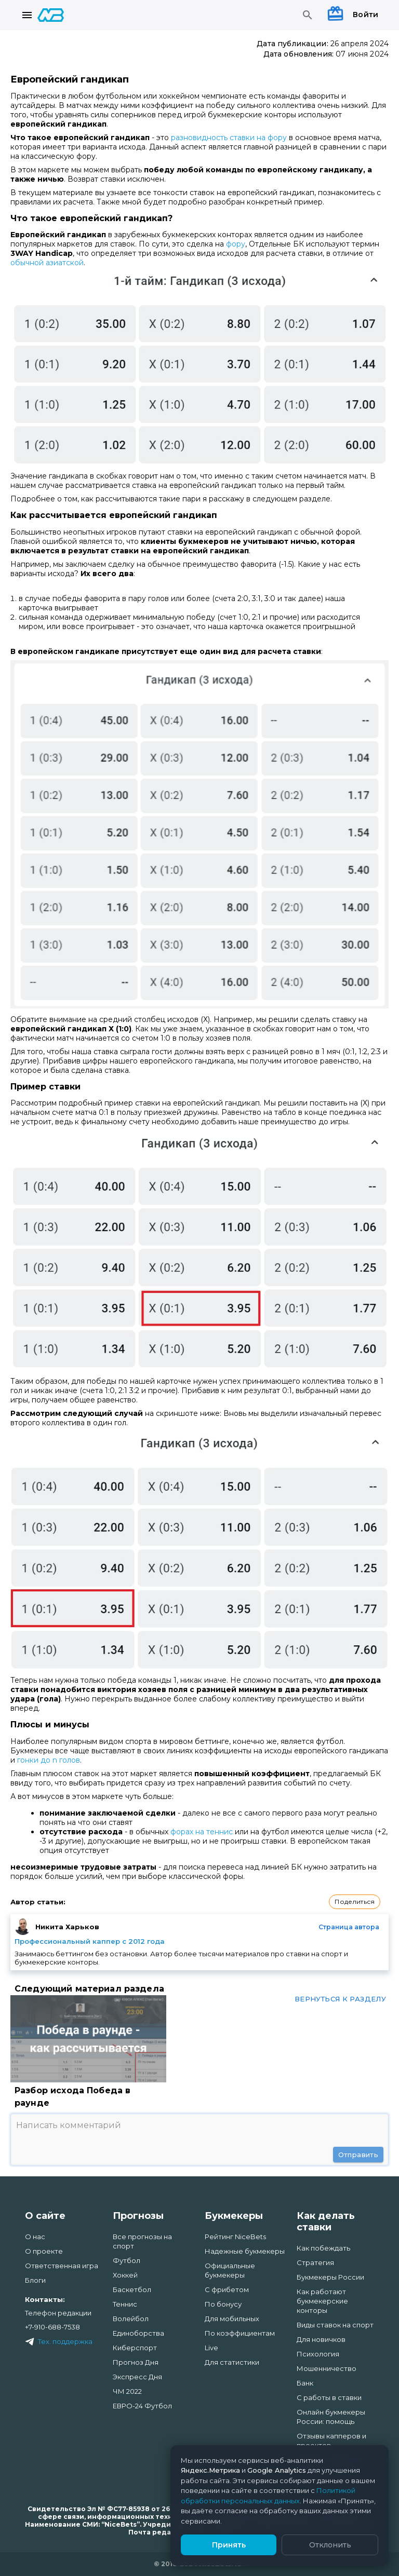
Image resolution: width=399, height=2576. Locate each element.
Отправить (358, 2155)
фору (235, 244)
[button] (354, 1901)
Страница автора (348, 1927)
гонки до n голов (48, 1760)
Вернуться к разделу (340, 1999)
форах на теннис (201, 1831)
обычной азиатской (47, 262)
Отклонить (330, 2545)
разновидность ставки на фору (229, 137)
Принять (229, 2545)
